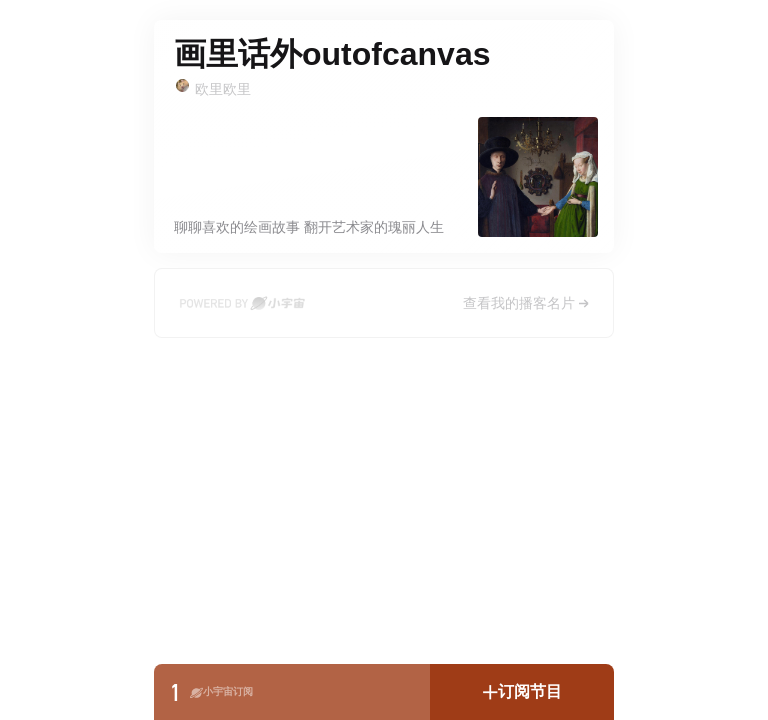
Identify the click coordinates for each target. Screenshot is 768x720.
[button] (522, 692)
